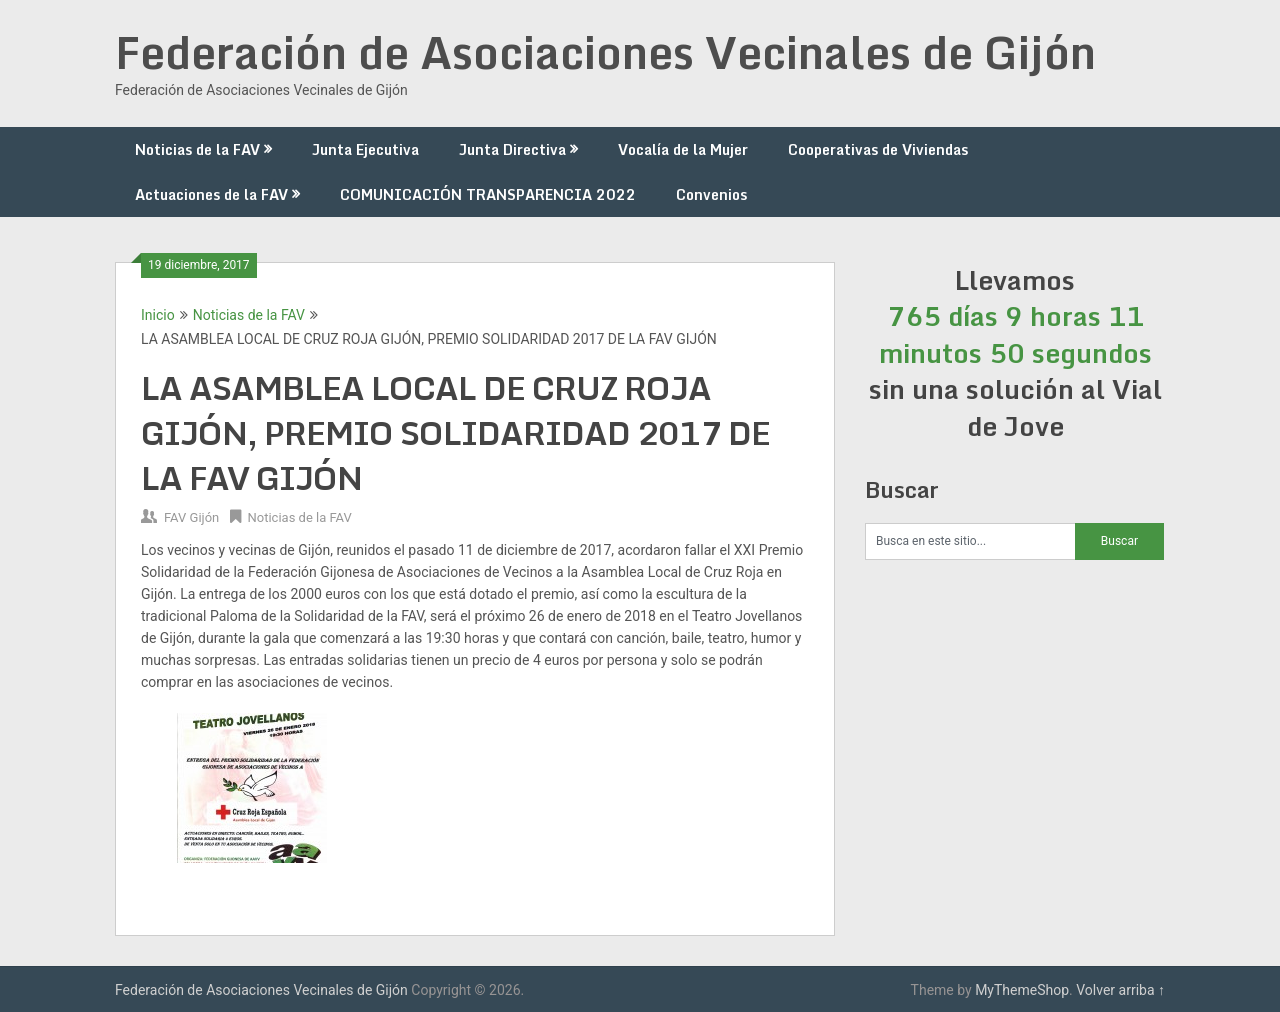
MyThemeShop (1022, 990)
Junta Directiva (512, 149)
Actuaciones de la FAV (211, 194)
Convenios (711, 194)
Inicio (158, 315)
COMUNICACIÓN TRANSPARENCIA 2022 (488, 194)
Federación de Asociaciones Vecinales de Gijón (605, 52)
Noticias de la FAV (197, 149)
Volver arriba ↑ (1120, 990)
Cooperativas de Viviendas (878, 149)
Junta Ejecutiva (365, 149)
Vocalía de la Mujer (683, 149)
